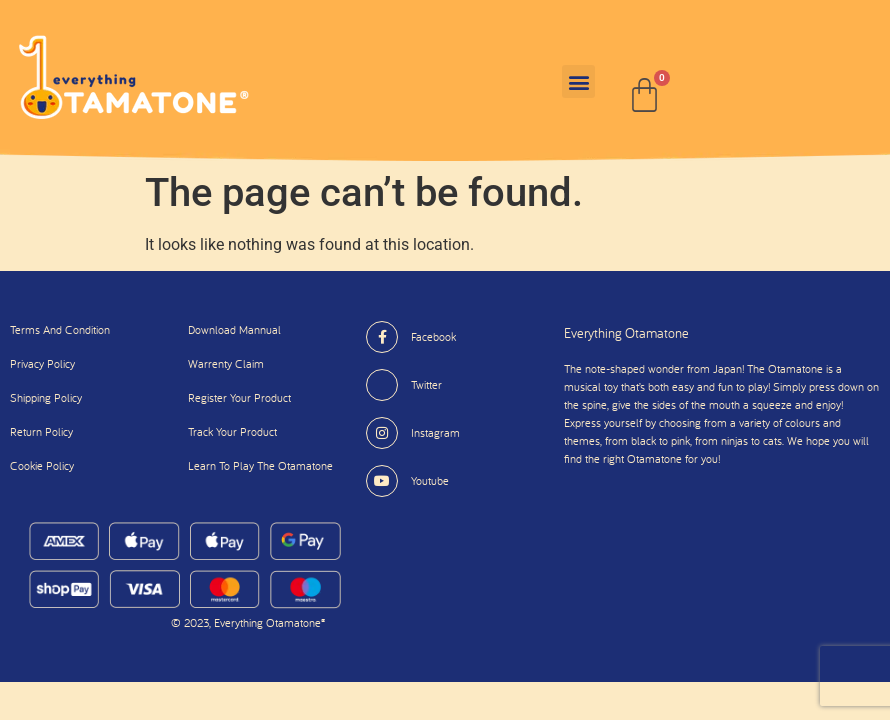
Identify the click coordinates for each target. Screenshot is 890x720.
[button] (578, 81)
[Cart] (644, 95)
